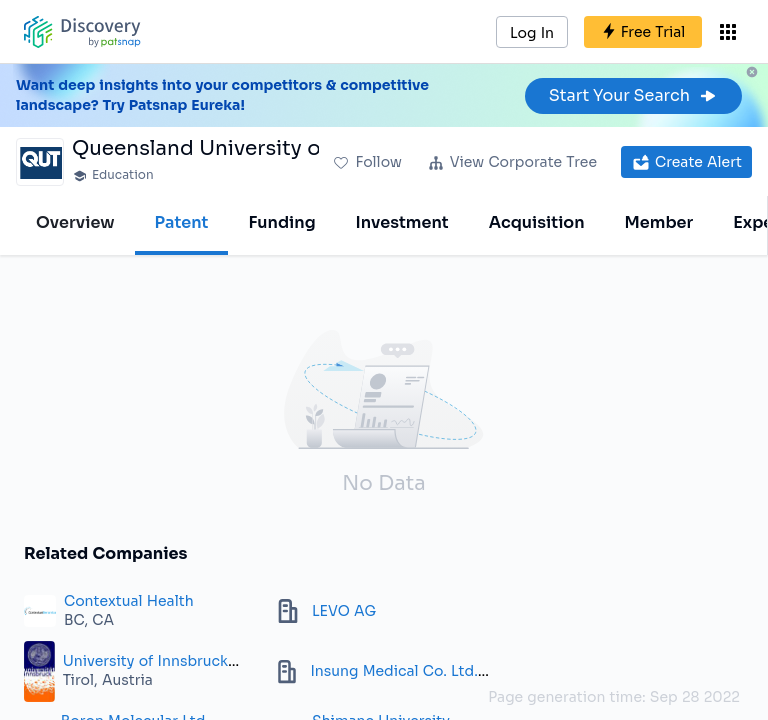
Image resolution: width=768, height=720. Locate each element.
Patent (182, 222)
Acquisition (537, 222)
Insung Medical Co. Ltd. (393, 671)
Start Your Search (633, 95)
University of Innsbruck (145, 661)
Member (659, 222)
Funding (281, 222)
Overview (75, 222)
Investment (402, 222)
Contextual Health (129, 601)
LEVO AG (344, 611)
